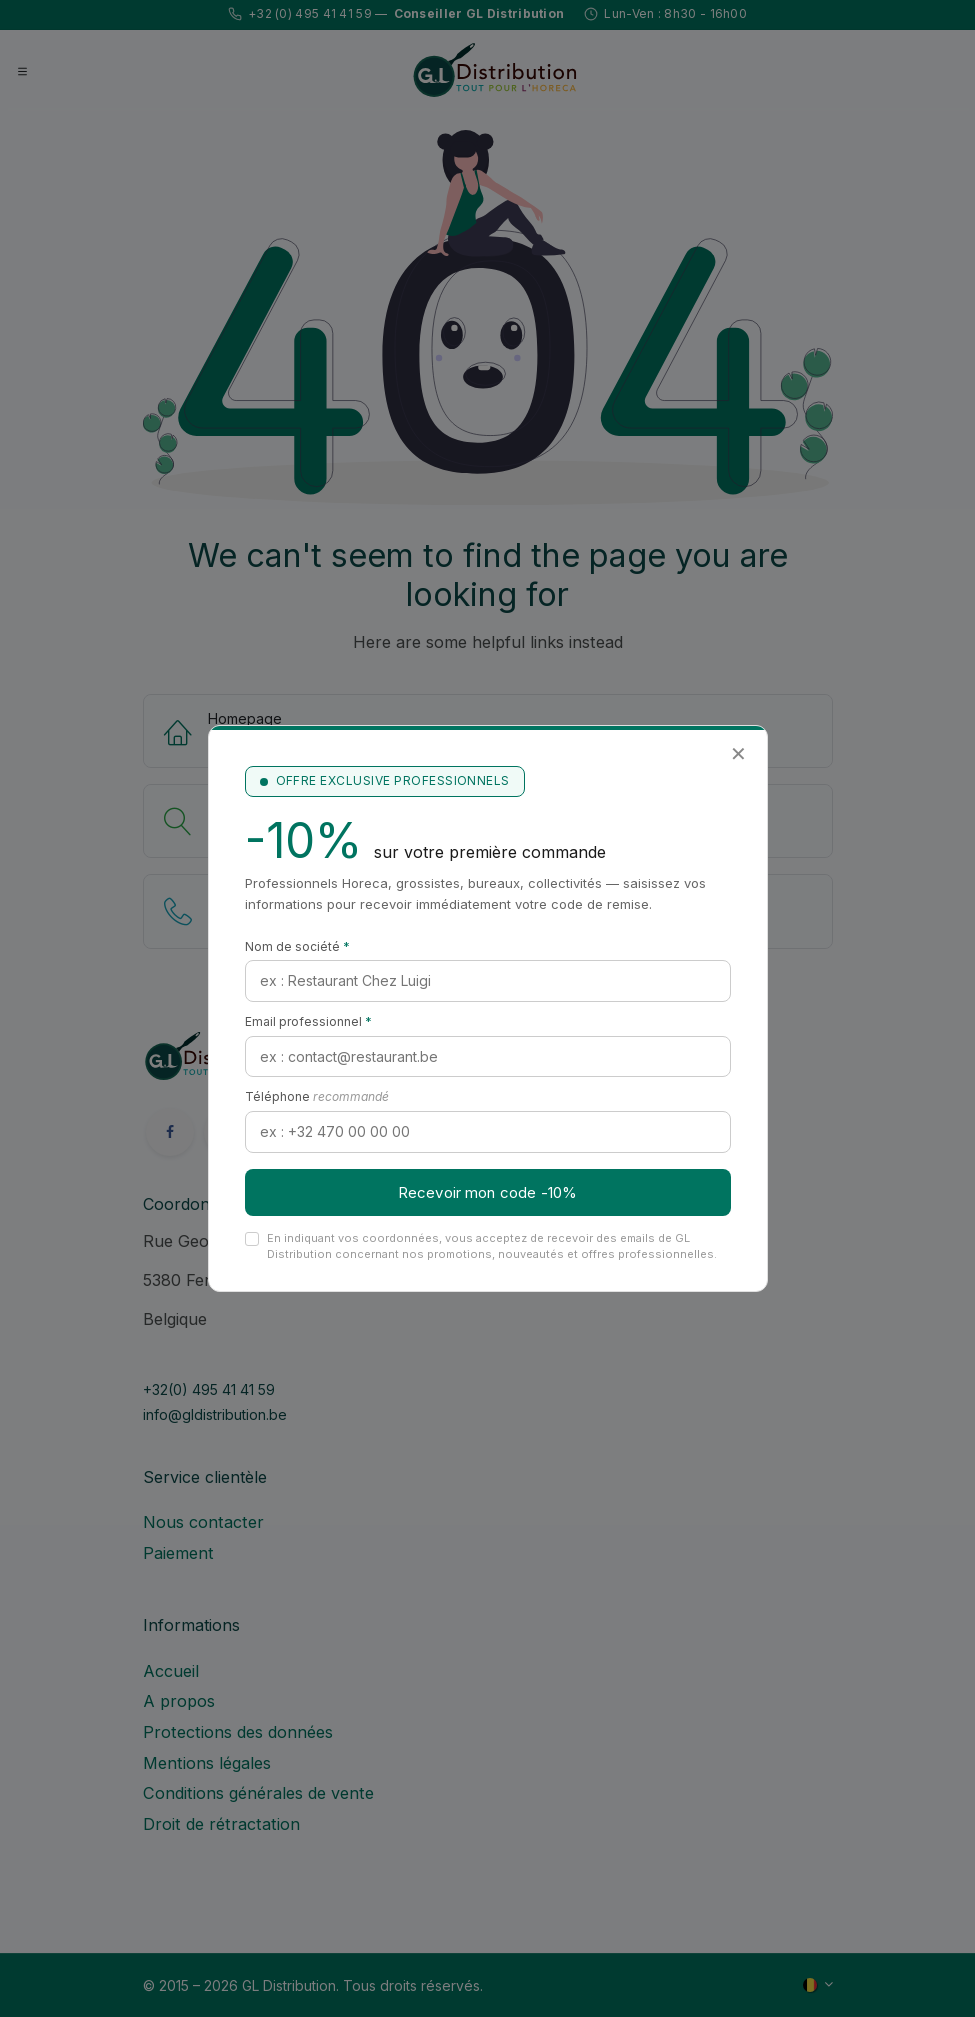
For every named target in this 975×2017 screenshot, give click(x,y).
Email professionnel (308, 1021)
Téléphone (317, 1096)
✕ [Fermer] (738, 754)
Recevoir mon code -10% (487, 1192)
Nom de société (297, 946)
